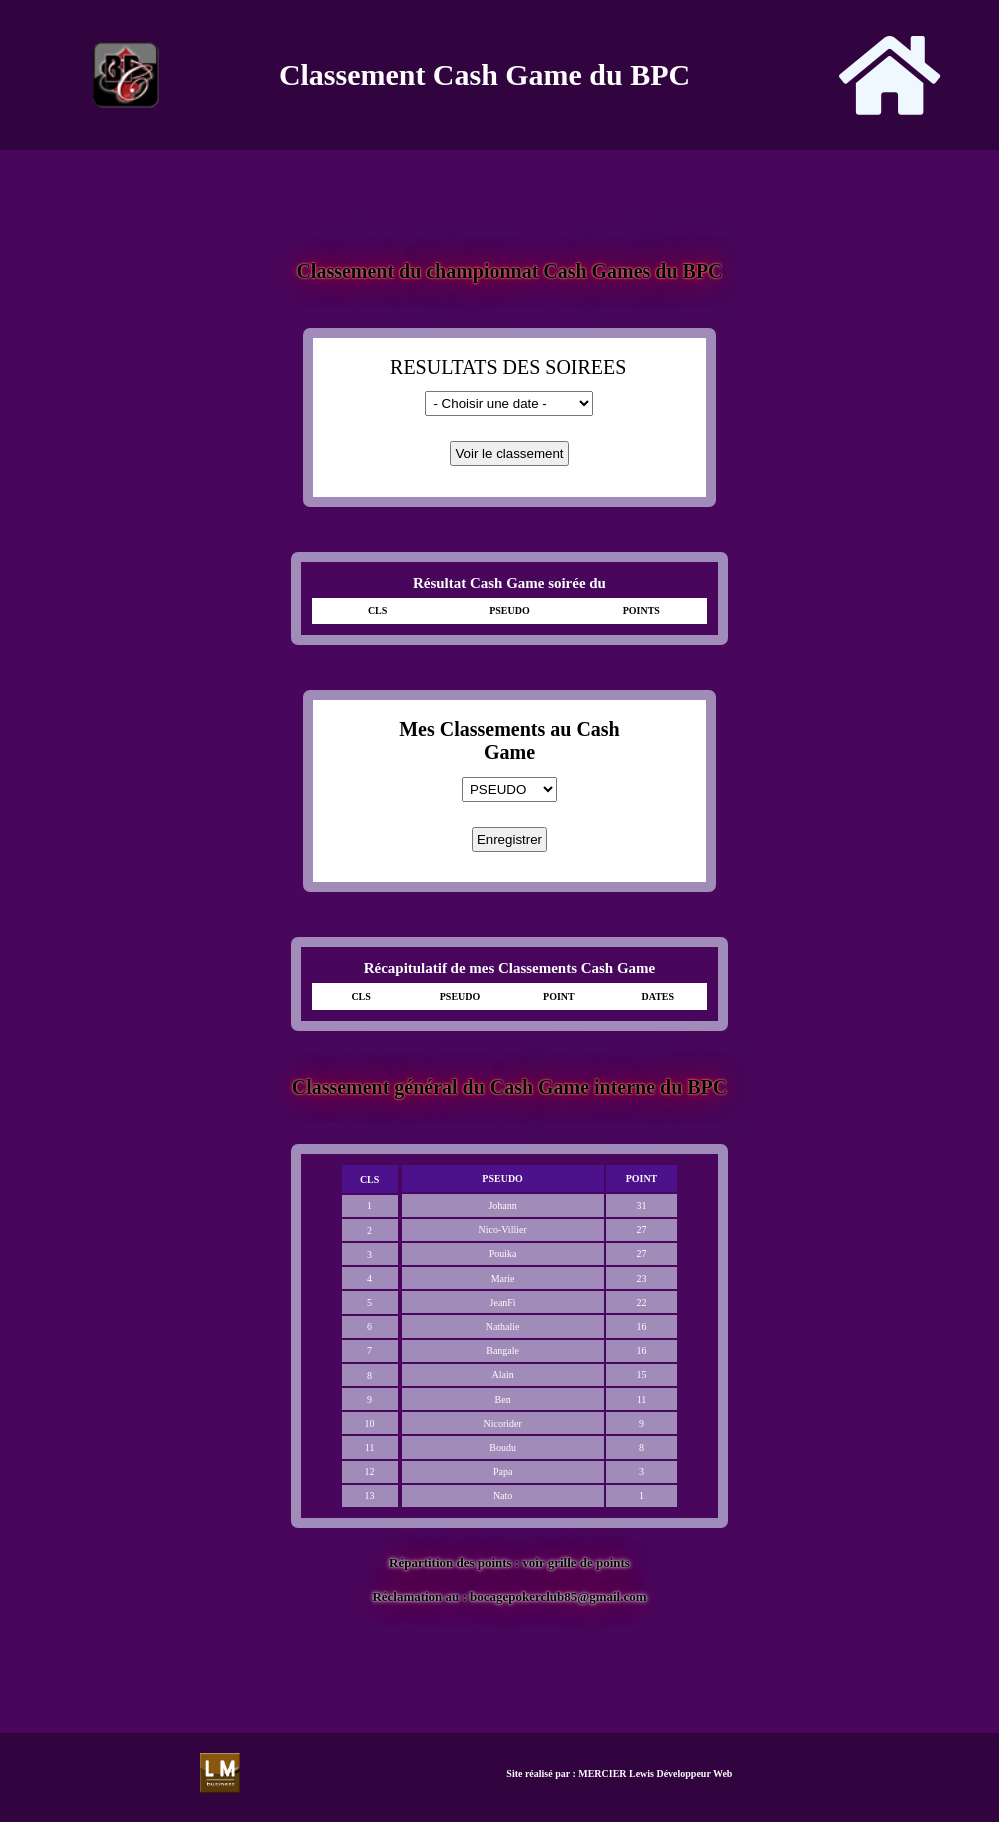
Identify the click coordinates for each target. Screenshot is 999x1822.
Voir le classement (509, 453)
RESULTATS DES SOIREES (508, 367)
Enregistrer (509, 839)
